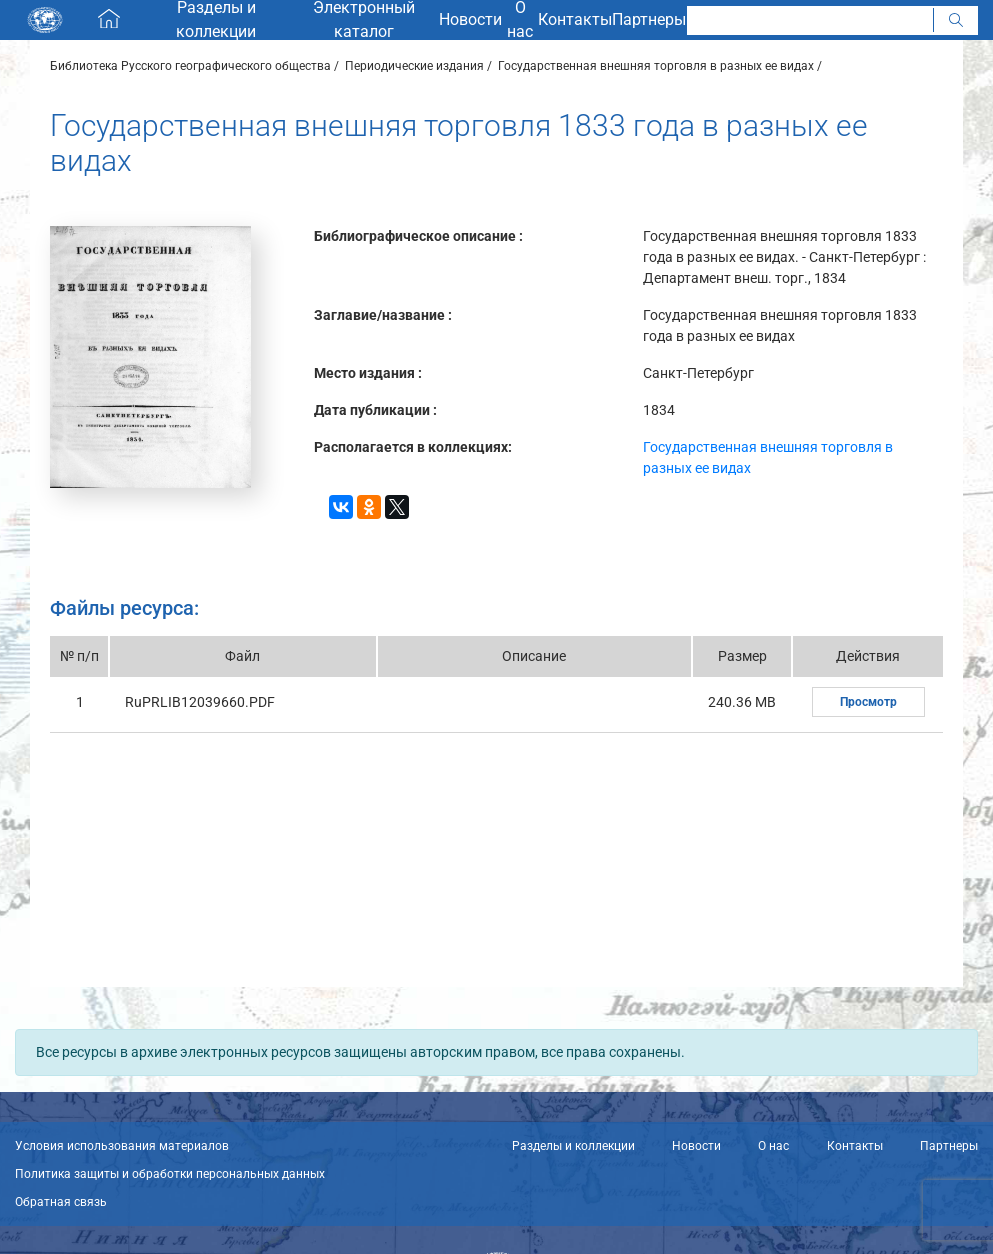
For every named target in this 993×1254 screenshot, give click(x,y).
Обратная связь (61, 1202)
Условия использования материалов (122, 1146)
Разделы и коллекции (573, 1146)
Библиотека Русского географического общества (190, 66)
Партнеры (949, 1146)
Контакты (855, 1146)
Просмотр (868, 702)
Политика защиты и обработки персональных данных (170, 1174)
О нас (773, 1146)
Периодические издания (414, 66)
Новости (696, 1146)
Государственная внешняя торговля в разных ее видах (656, 66)
